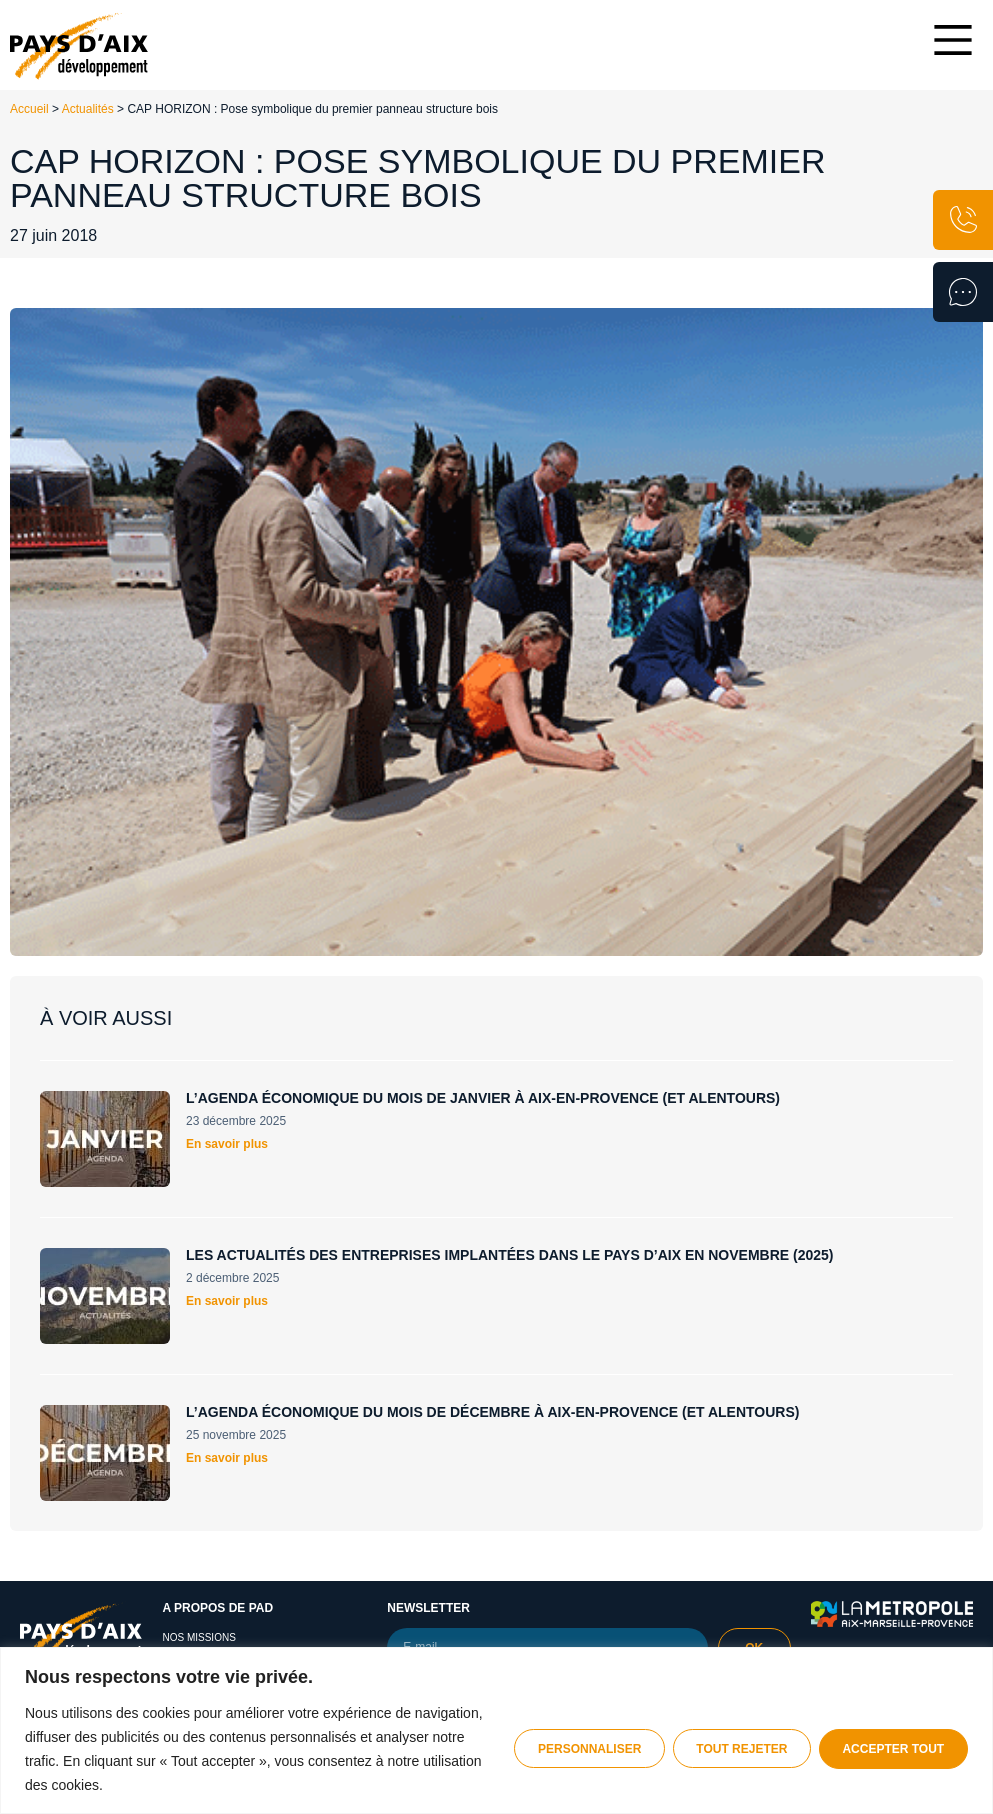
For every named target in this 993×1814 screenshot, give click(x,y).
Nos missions (198, 1637)
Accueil (29, 109)
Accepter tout (892, 1749)
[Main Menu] (953, 40)
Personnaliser (582, 1749)
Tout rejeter (737, 1749)
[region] (496, 1730)
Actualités (88, 109)
